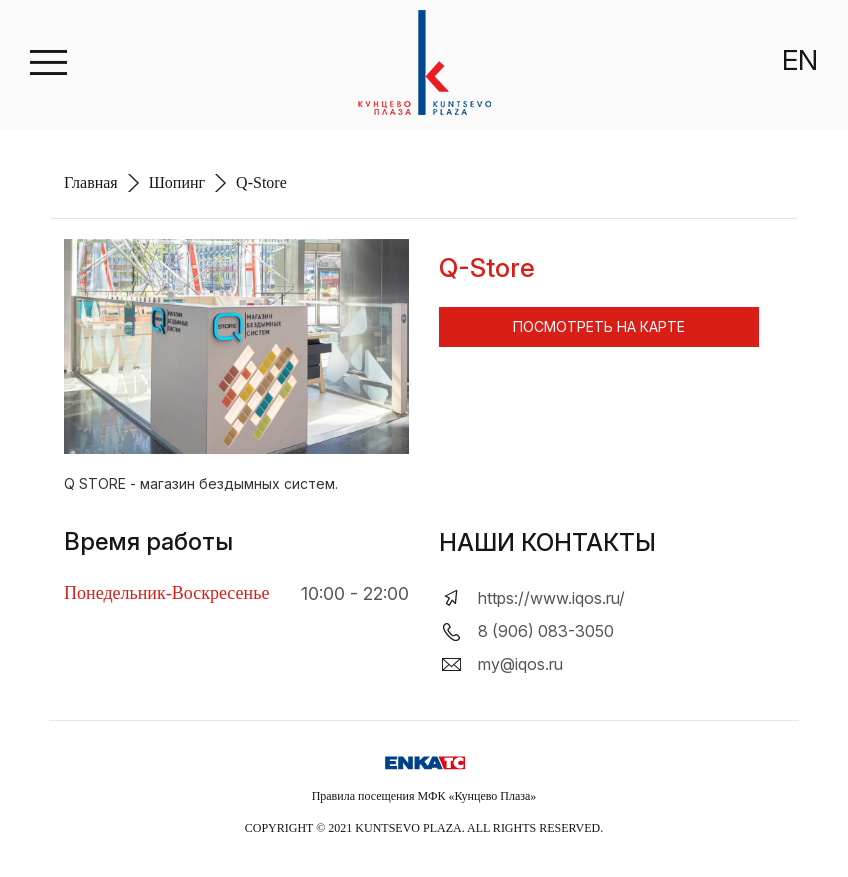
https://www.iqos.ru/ (551, 598)
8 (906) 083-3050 (546, 631)
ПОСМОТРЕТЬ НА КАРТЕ (599, 326)
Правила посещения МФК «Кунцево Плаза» (424, 796)
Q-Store (261, 182)
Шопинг (177, 182)
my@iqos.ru (520, 664)
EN (800, 60)
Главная (91, 182)
